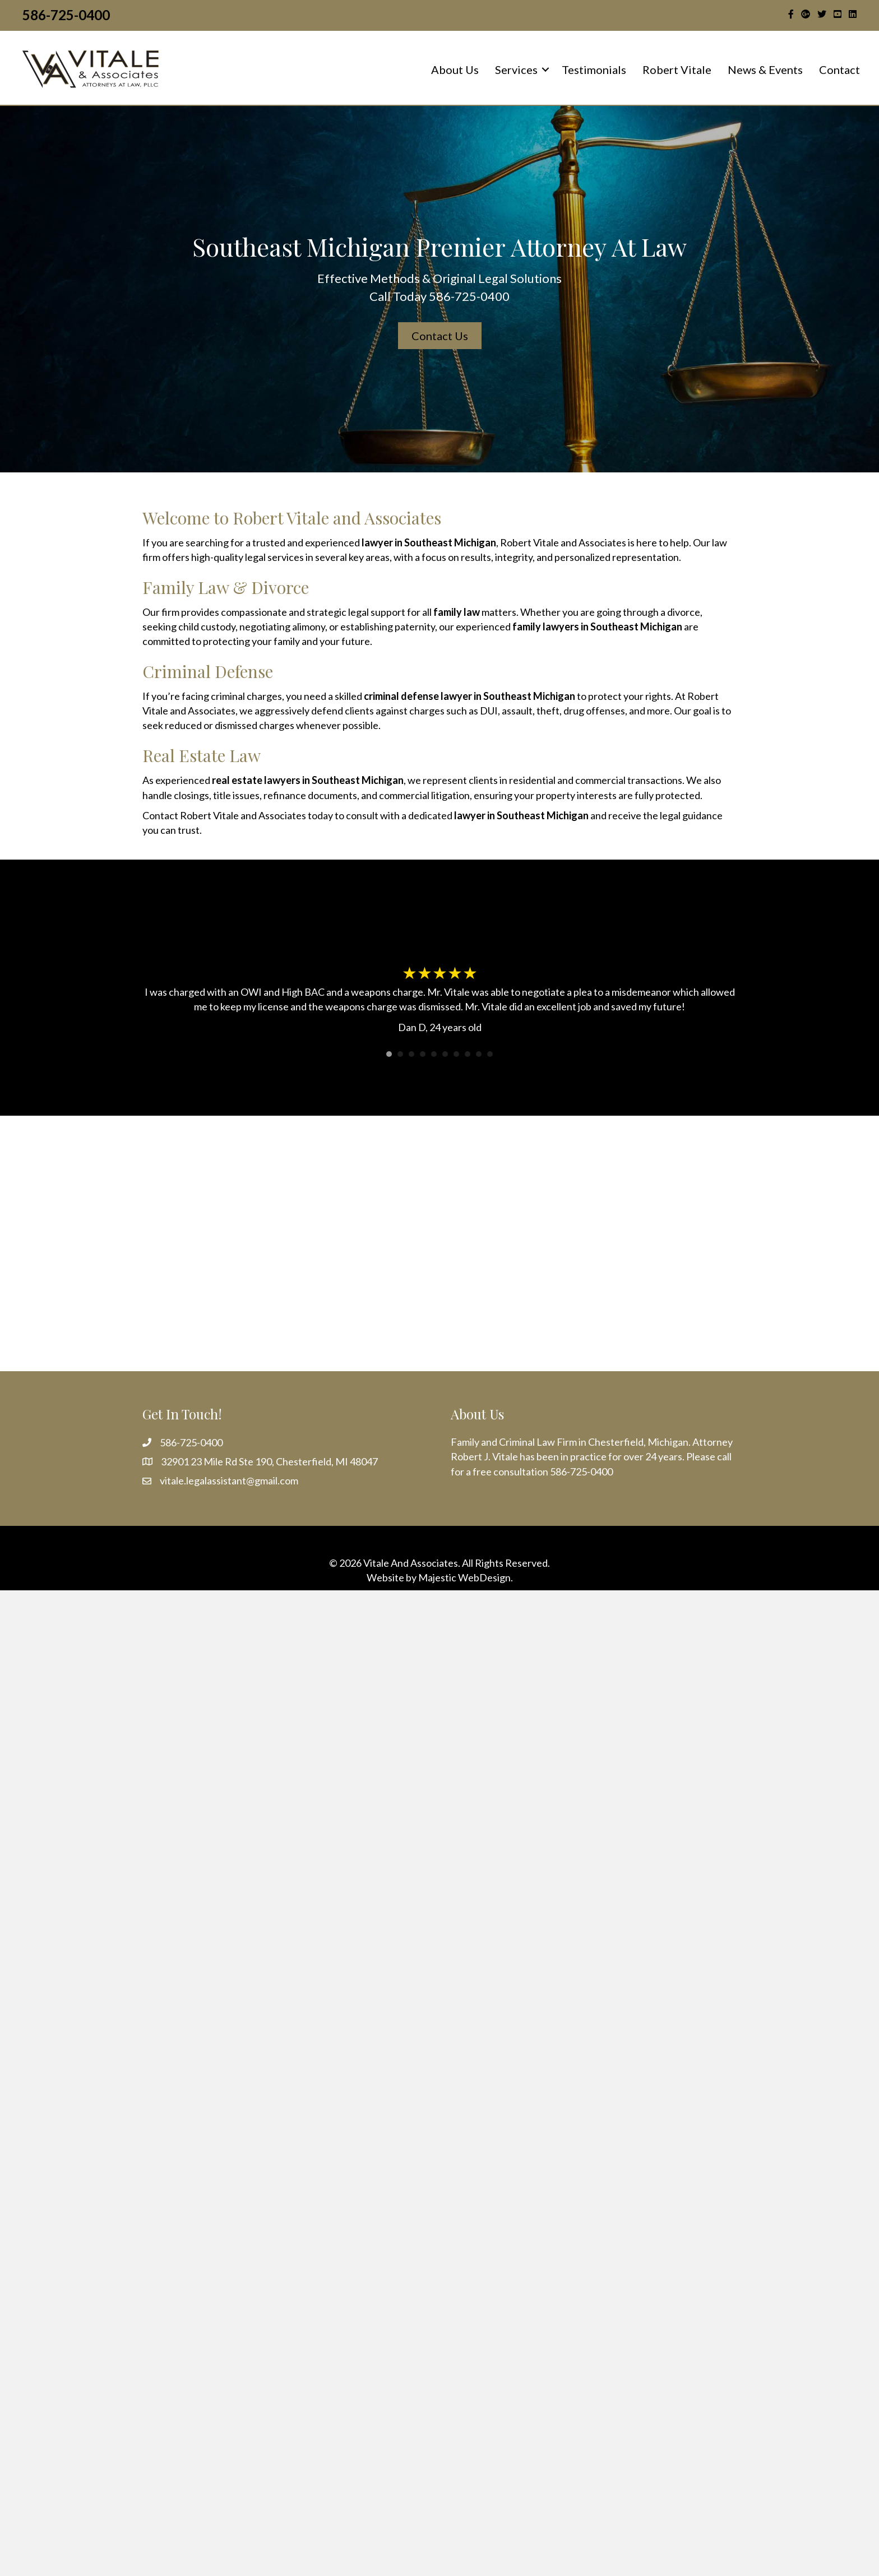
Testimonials (594, 69)
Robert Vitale (676, 69)
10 (490, 1054)
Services (516, 69)
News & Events (765, 69)
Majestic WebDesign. (465, 1577)
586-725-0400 (66, 15)
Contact (839, 69)
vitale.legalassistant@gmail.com (229, 1480)
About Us (455, 69)
